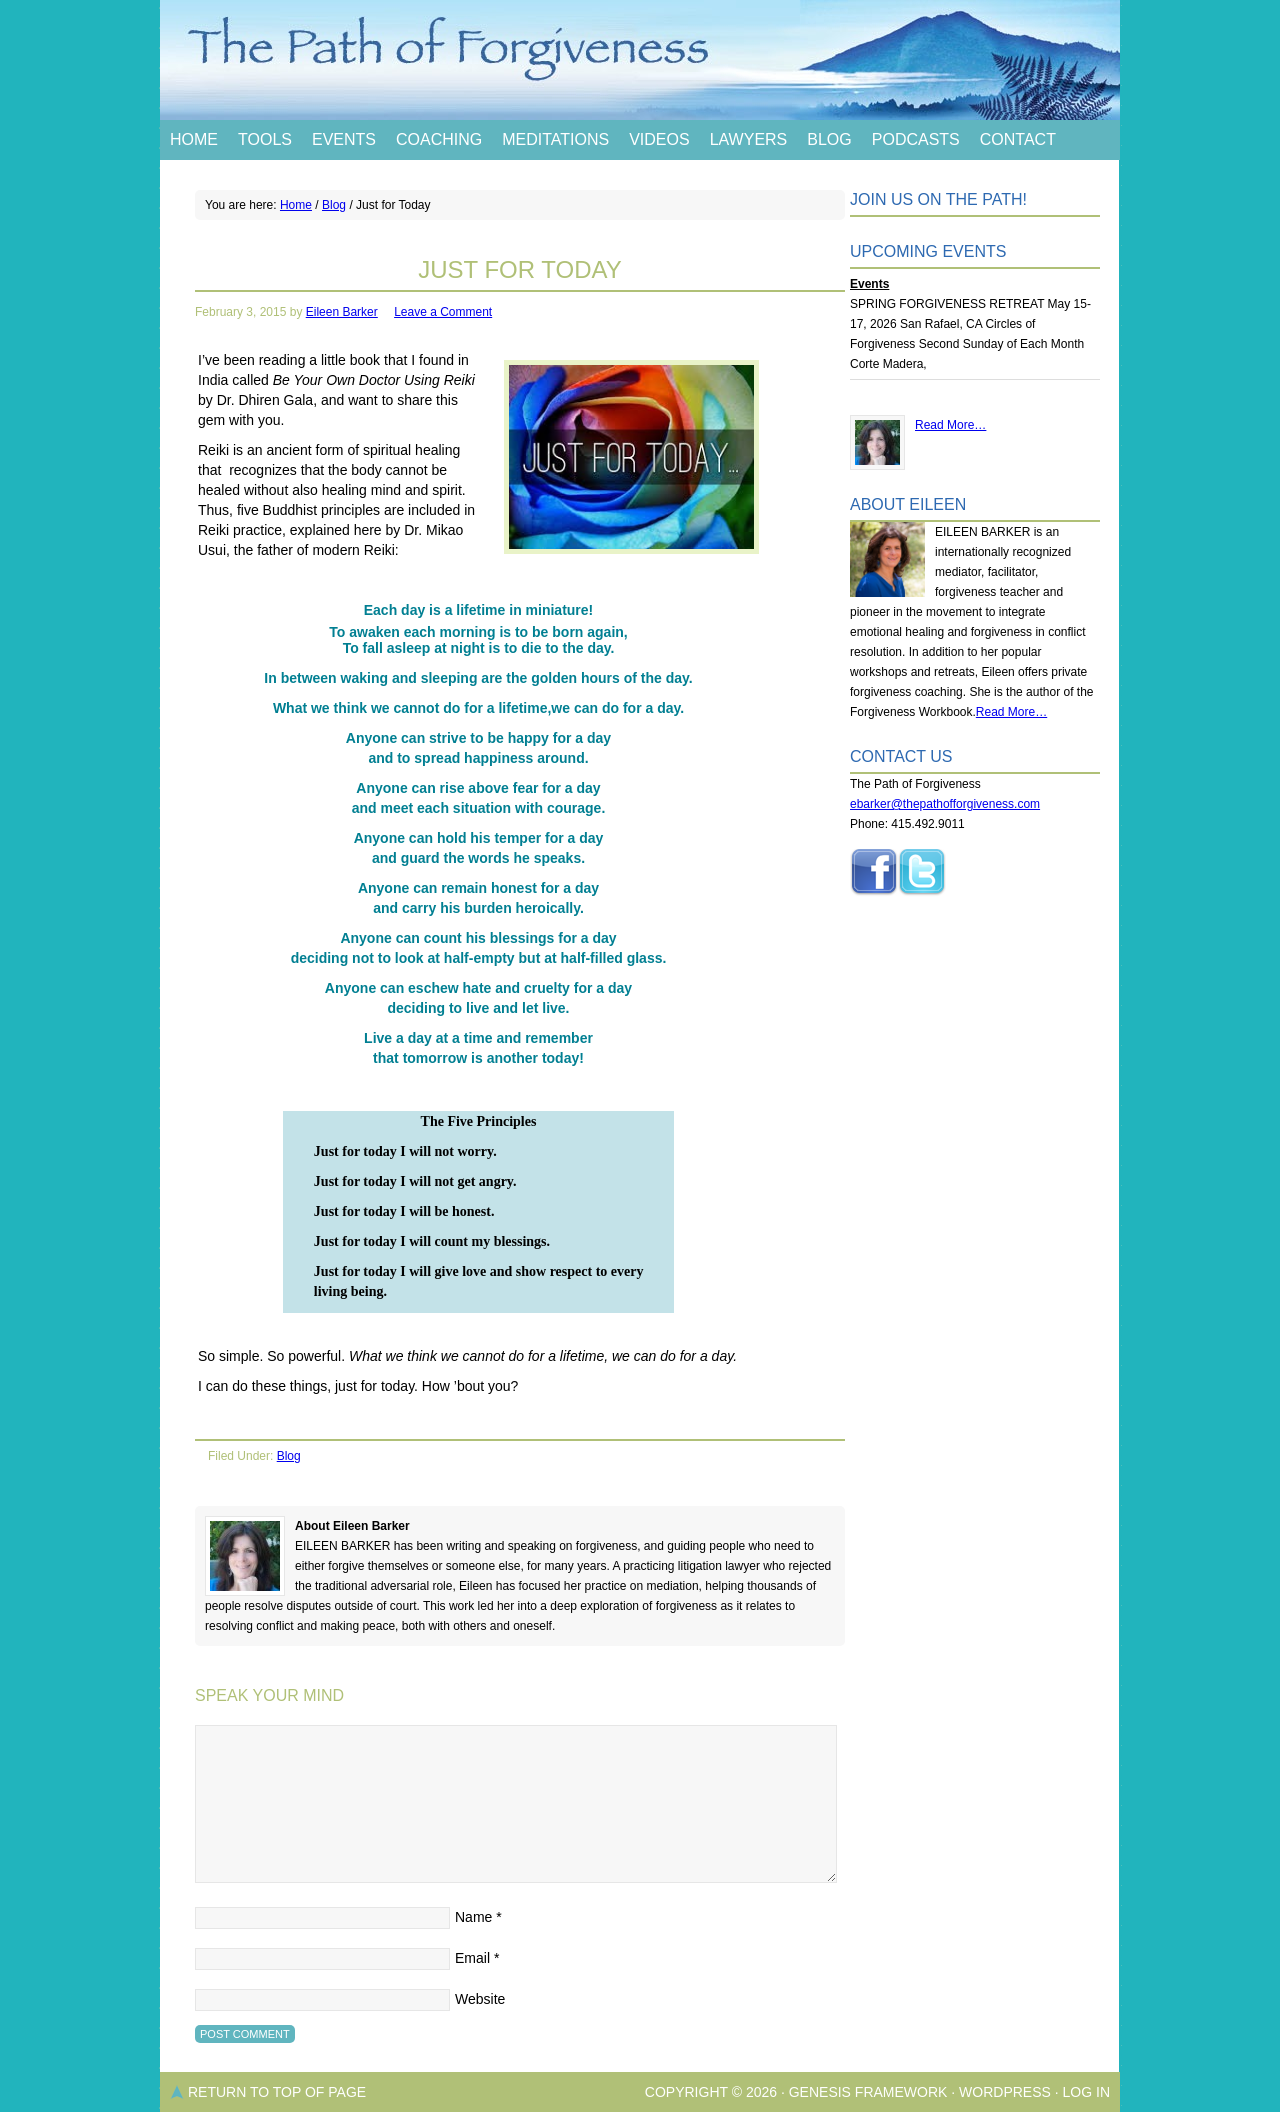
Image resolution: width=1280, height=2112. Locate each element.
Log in (1086, 2092)
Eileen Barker (342, 312)
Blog (829, 139)
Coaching (439, 139)
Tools (265, 139)
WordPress (1005, 2092)
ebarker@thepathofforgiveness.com (945, 804)
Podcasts (916, 139)
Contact (1018, 139)
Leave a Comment (443, 312)
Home (194, 139)
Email (472, 1958)
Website (480, 1999)
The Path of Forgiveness (640, 60)
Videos (659, 139)
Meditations (555, 139)
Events (344, 139)
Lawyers (749, 139)
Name (473, 1917)
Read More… (950, 425)
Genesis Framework (868, 2092)
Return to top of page (277, 2092)
